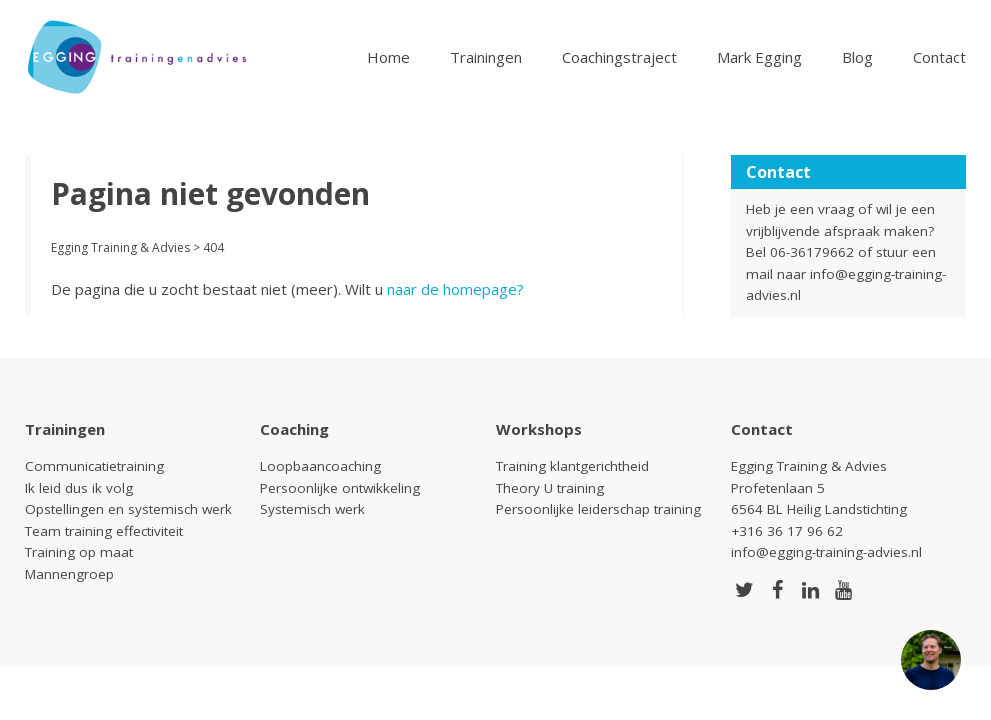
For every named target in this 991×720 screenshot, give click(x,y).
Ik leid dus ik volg (79, 488)
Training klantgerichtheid (572, 466)
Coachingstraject (619, 57)
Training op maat (79, 552)
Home (388, 57)
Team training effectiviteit (104, 531)
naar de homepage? (455, 289)
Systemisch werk (312, 509)
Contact (939, 57)
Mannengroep (69, 574)
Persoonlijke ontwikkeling (340, 488)
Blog (857, 57)
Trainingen (486, 57)
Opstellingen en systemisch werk (128, 509)
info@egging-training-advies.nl (826, 552)
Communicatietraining (94, 466)
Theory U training (550, 488)
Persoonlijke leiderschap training (598, 509)
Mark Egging (759, 57)
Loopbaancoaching (320, 466)
